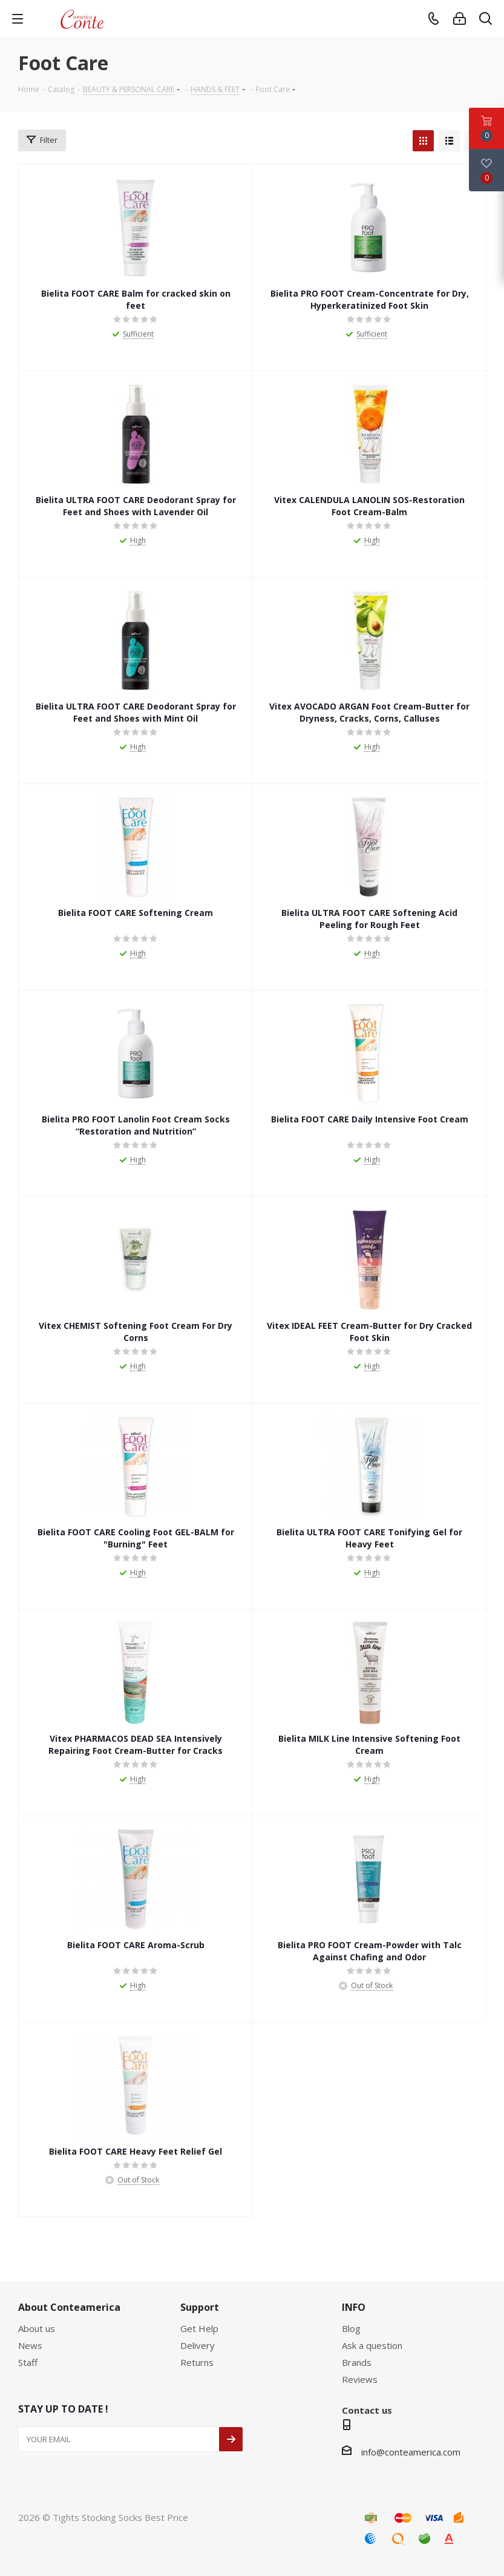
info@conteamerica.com (410, 2452)
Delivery (197, 2345)
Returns (197, 2362)
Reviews (360, 2379)
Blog (351, 2328)
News (30, 2345)
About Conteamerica (69, 2307)
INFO (353, 2307)
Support (199, 2307)
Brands (356, 2362)
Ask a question (372, 2345)
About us (36, 2328)
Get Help (199, 2328)
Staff (28, 2362)
